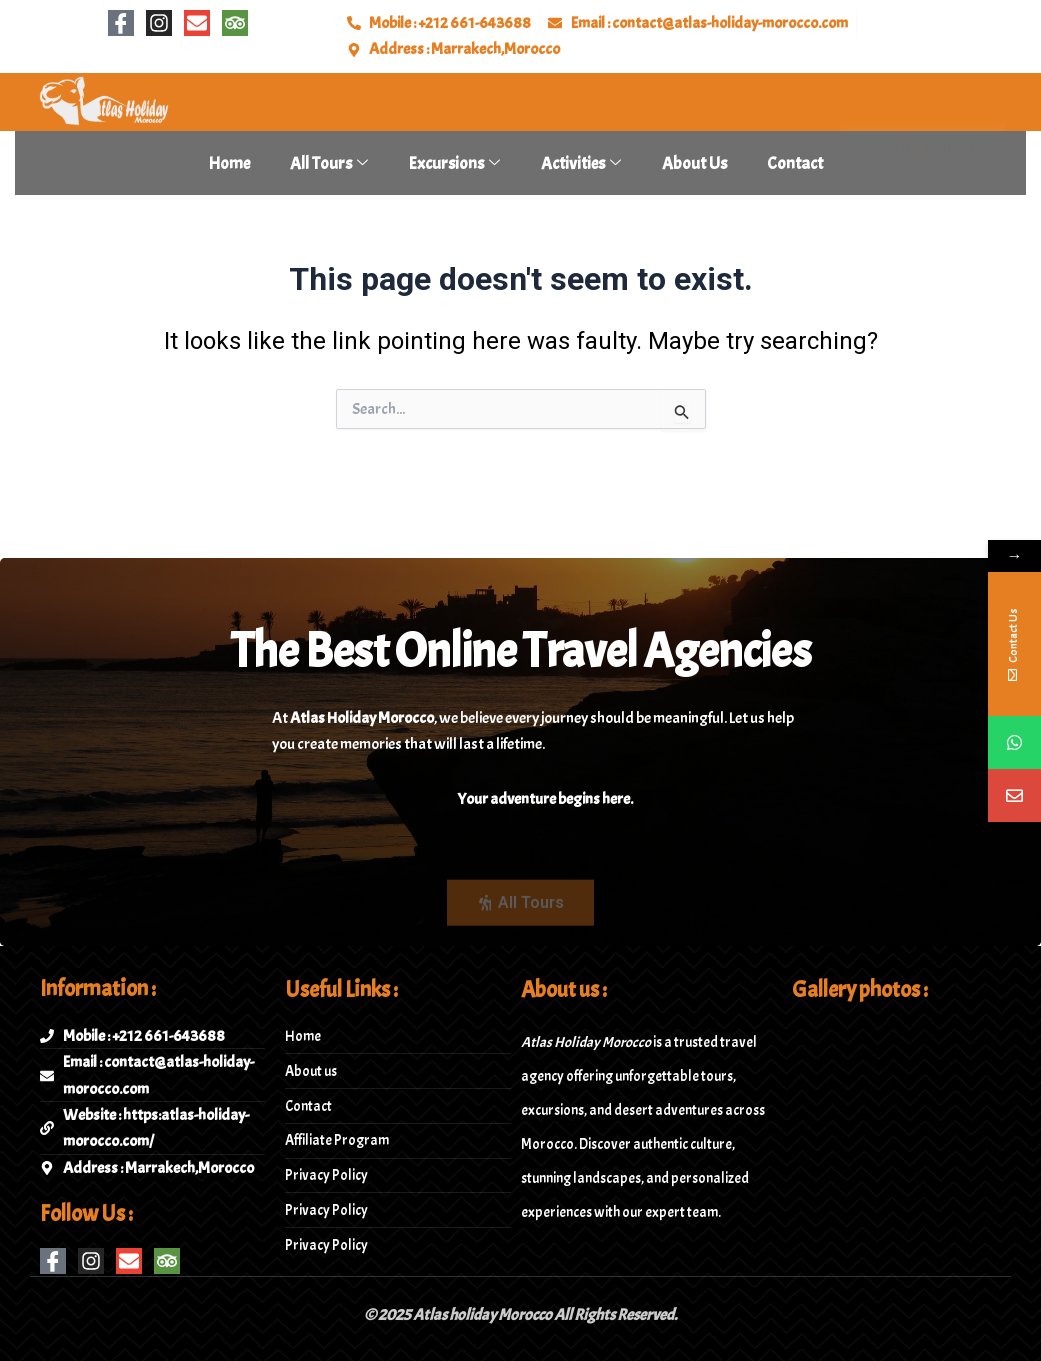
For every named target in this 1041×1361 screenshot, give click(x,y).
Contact (795, 163)
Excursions (454, 163)
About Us (694, 163)
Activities (581, 163)
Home (229, 163)
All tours (329, 163)
